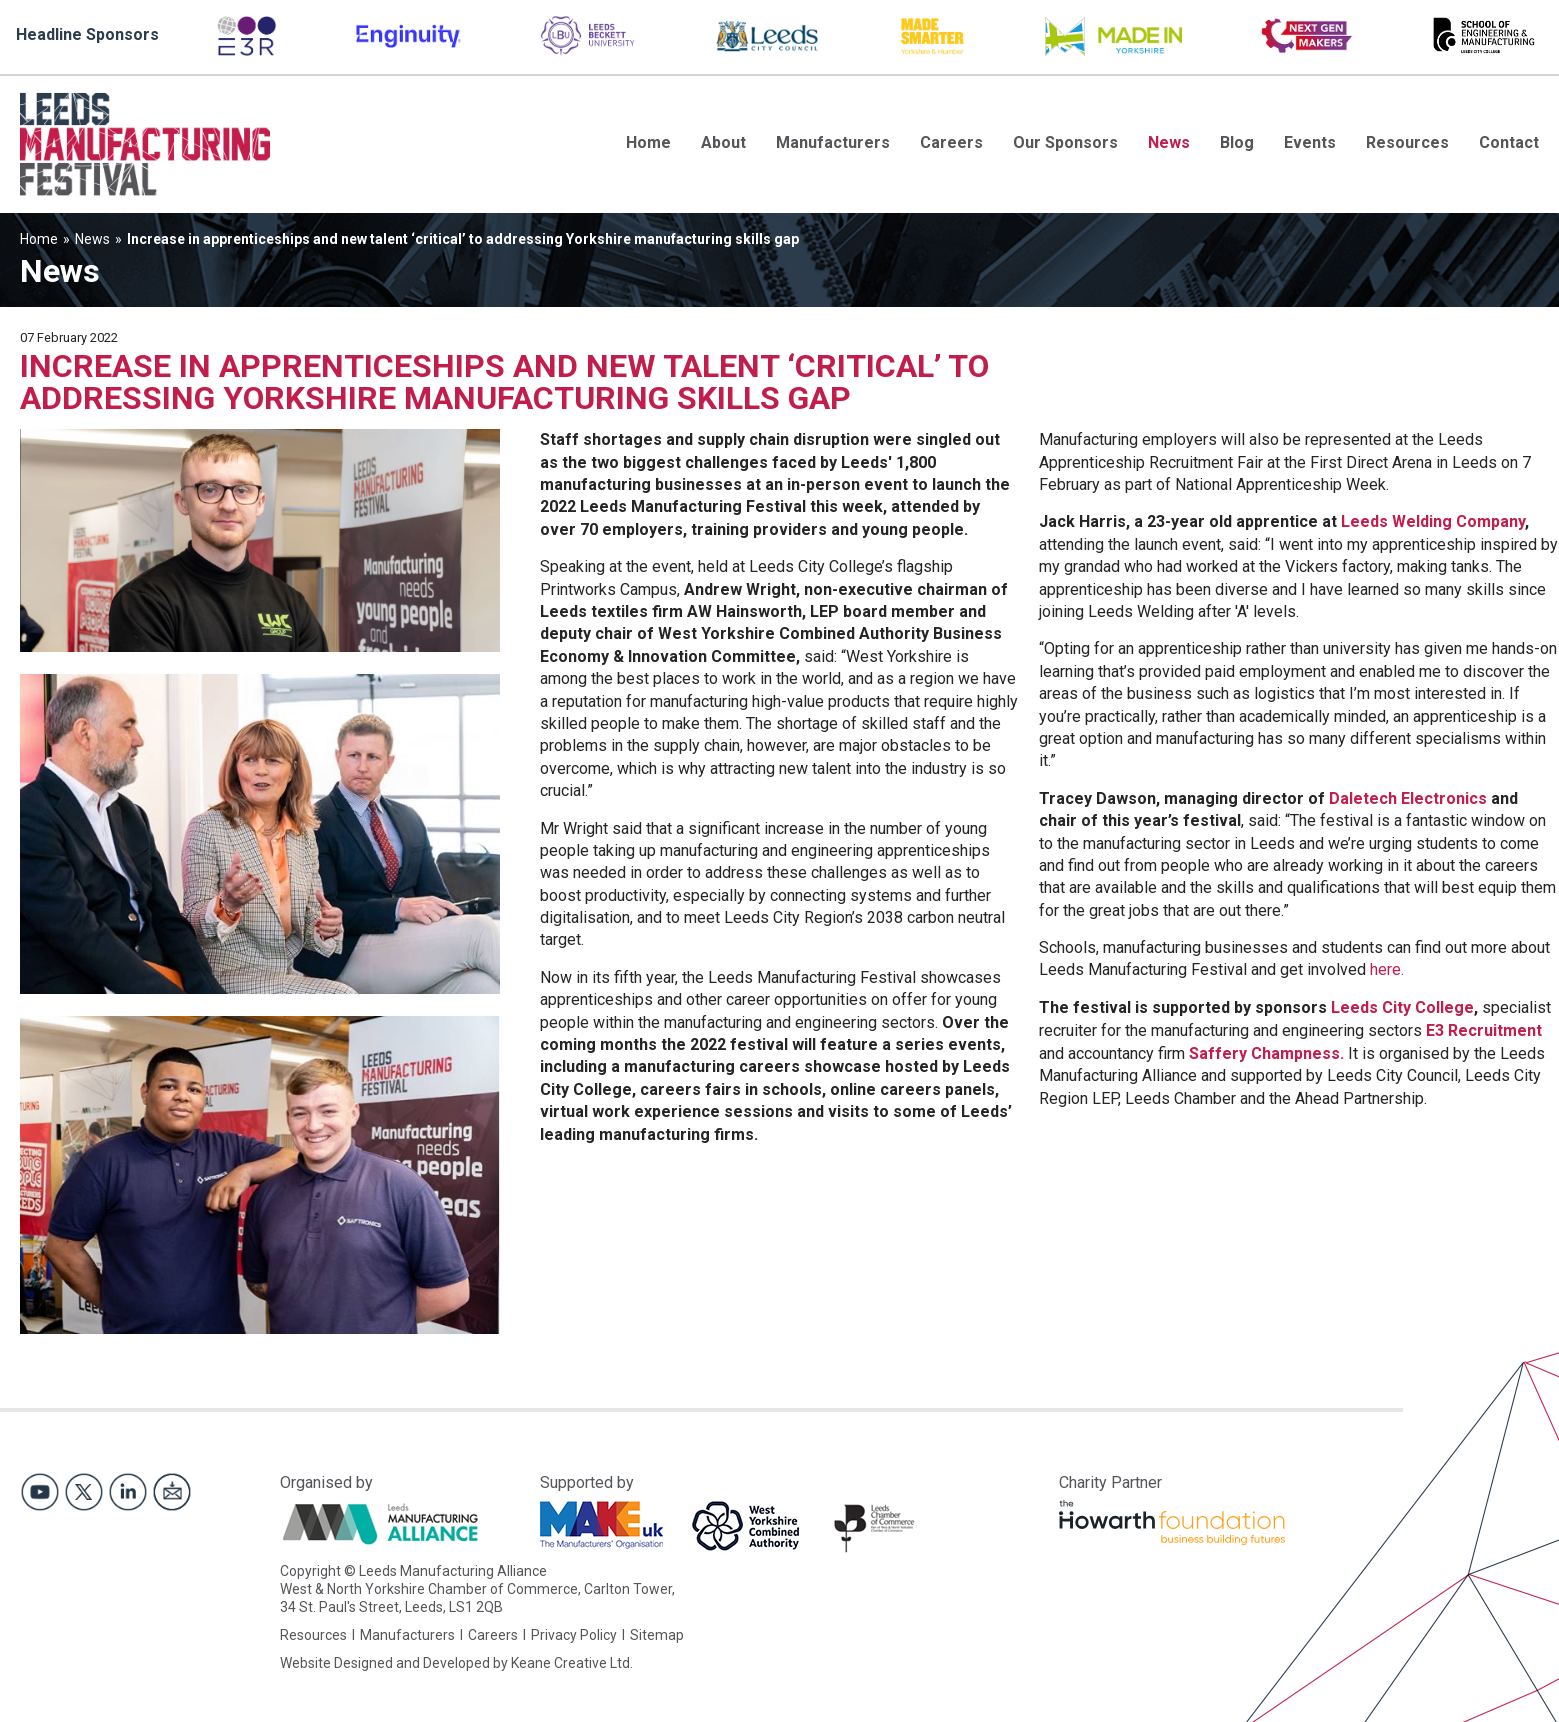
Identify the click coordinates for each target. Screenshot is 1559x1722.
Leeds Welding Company (1433, 521)
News (1169, 142)
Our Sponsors (1065, 142)
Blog (1237, 142)
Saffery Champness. (1266, 1053)
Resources (1407, 142)
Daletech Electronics (1408, 798)
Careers (951, 142)
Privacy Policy (574, 1635)
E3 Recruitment (1484, 1030)
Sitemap (657, 1635)
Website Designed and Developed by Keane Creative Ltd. (456, 1663)
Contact (1509, 142)
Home (648, 142)
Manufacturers (833, 142)
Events (1310, 142)
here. (1387, 969)
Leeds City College (1402, 1007)
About (723, 142)
